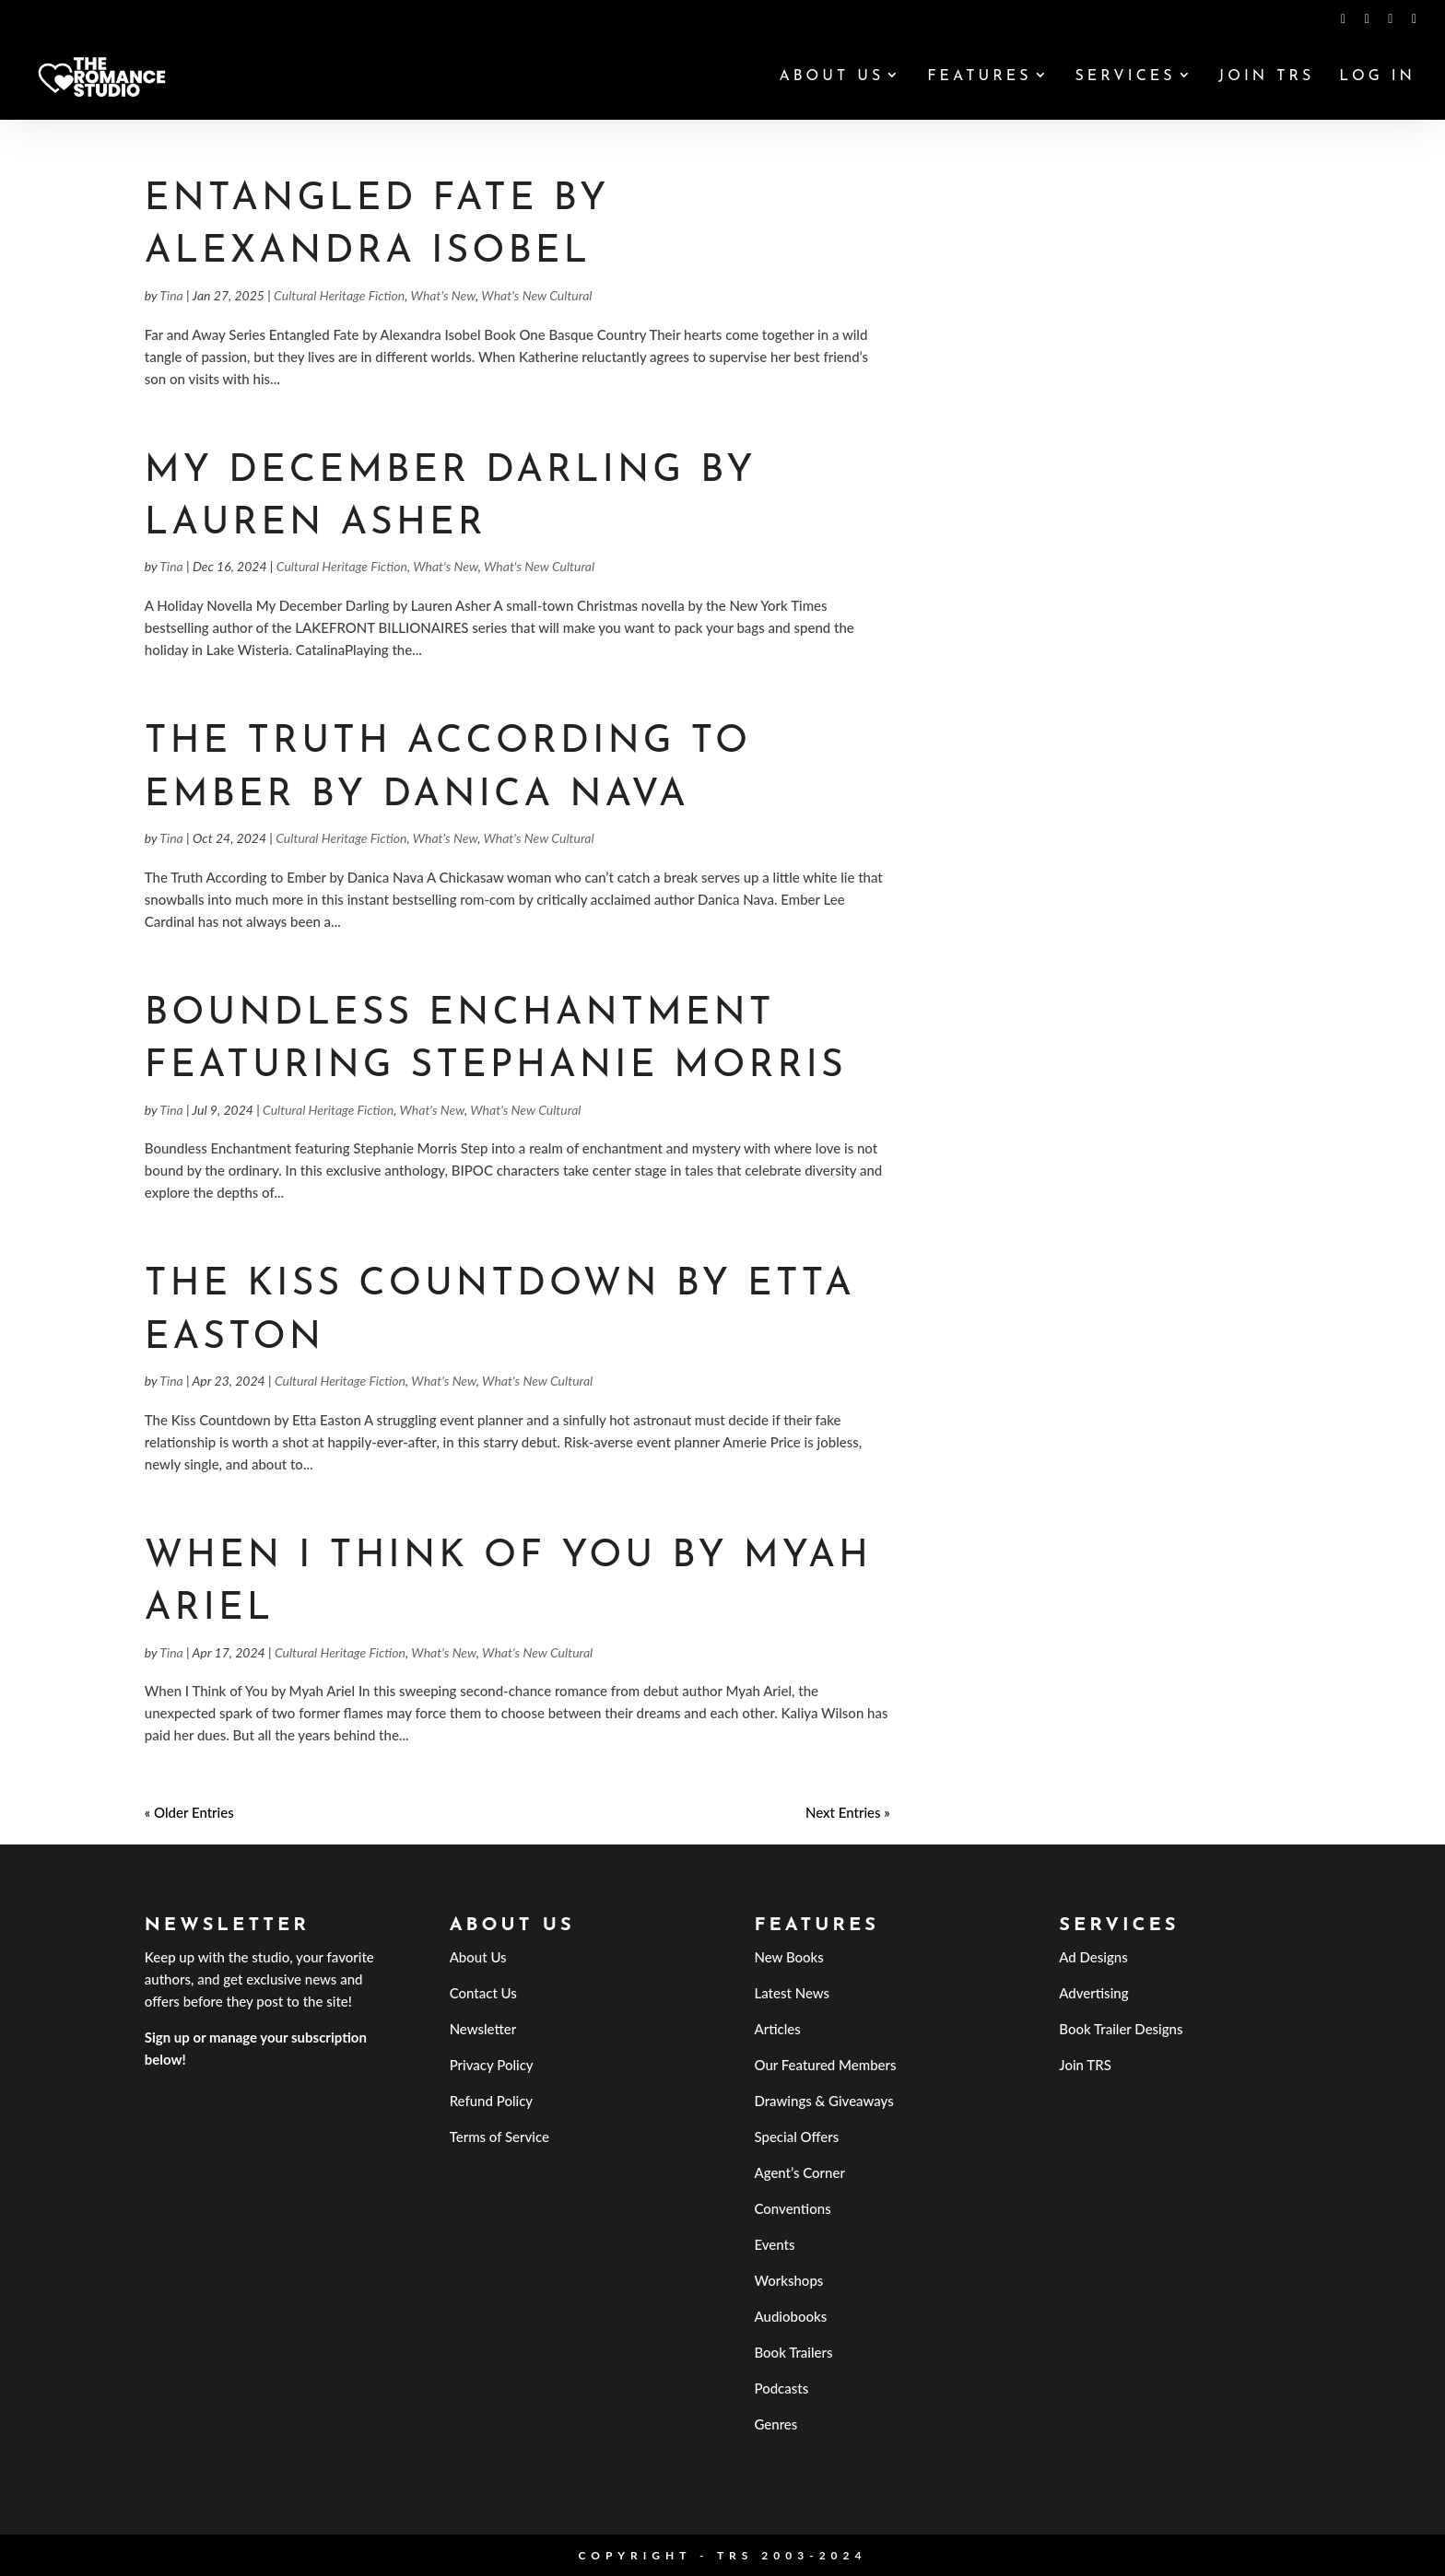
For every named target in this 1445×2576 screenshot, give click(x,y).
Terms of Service (499, 2136)
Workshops (788, 2280)
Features (979, 77)
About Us (831, 77)
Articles (777, 2028)
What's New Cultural (536, 295)
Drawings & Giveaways (823, 2100)
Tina (170, 295)
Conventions (792, 2208)
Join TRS (1266, 77)
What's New (443, 295)
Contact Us (483, 1993)
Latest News (791, 1993)
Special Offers (796, 2136)
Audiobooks (790, 2316)
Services (1125, 77)
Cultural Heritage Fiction (339, 295)
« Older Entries (189, 1812)
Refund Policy (492, 2100)
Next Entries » (847, 1812)
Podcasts (781, 2388)
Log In (1377, 77)
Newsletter (483, 2028)
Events (774, 2244)
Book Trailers (793, 2352)
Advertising (1093, 1993)
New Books (788, 1957)
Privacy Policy (492, 2064)
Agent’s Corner (799, 2172)
